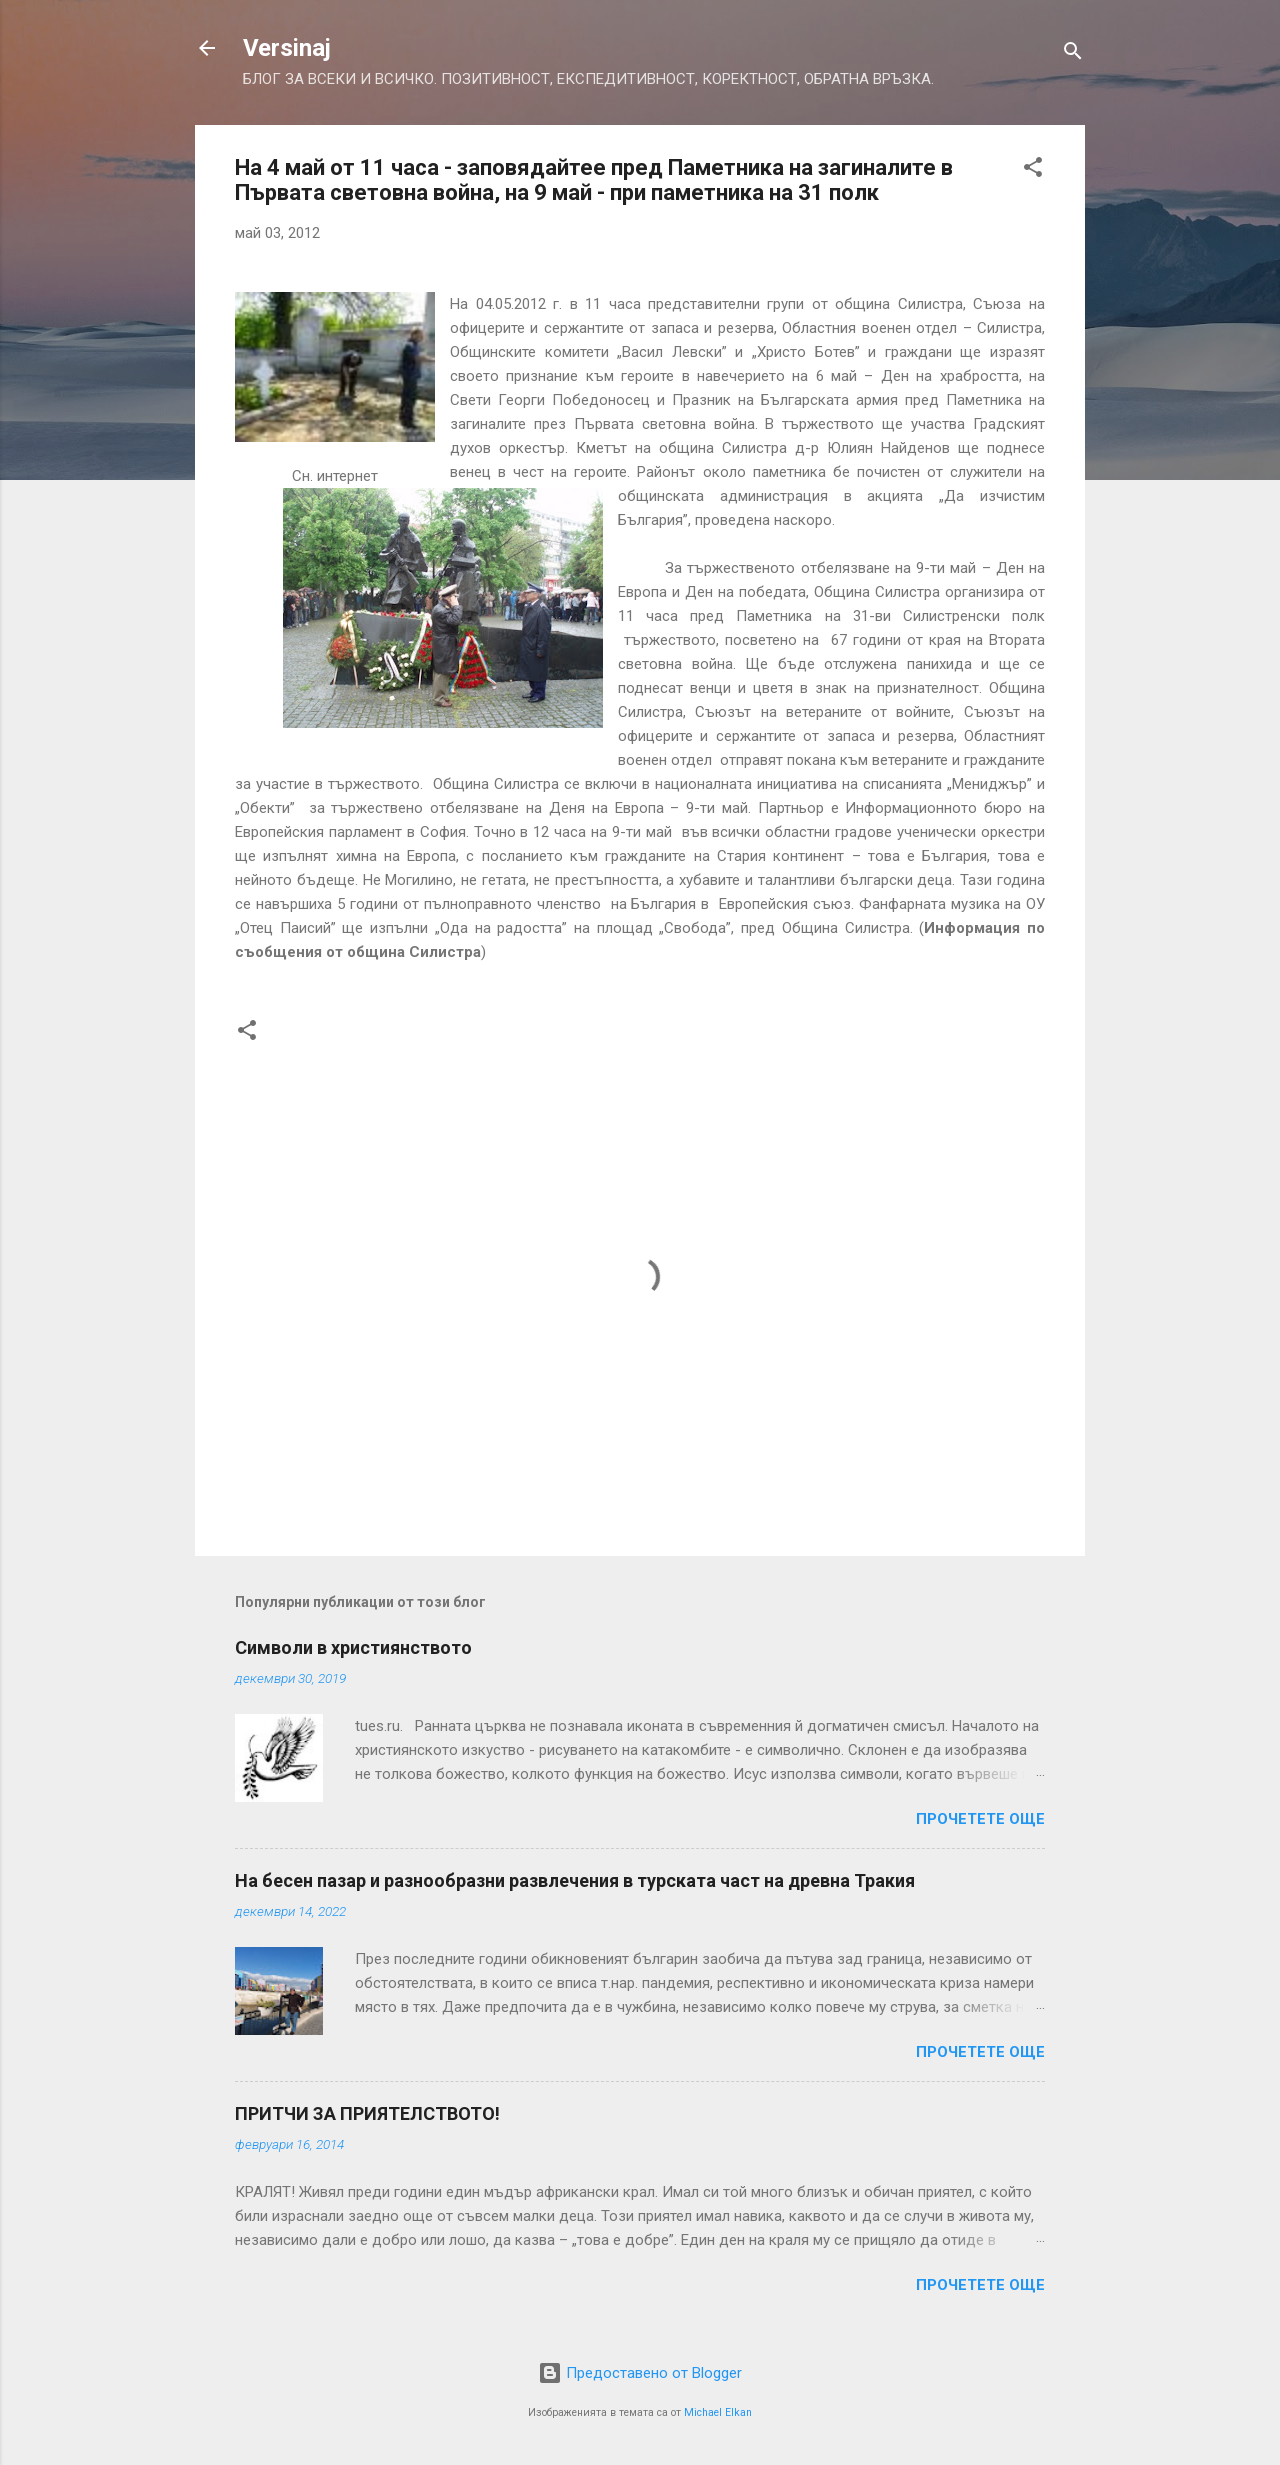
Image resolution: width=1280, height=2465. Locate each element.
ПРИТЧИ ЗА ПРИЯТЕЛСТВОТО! (367, 2113)
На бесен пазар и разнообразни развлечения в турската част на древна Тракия (575, 1880)
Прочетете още (980, 1819)
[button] (1033, 170)
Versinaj (287, 48)
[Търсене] (1073, 54)
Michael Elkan (718, 2412)
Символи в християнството (353, 1647)
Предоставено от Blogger (640, 2373)
